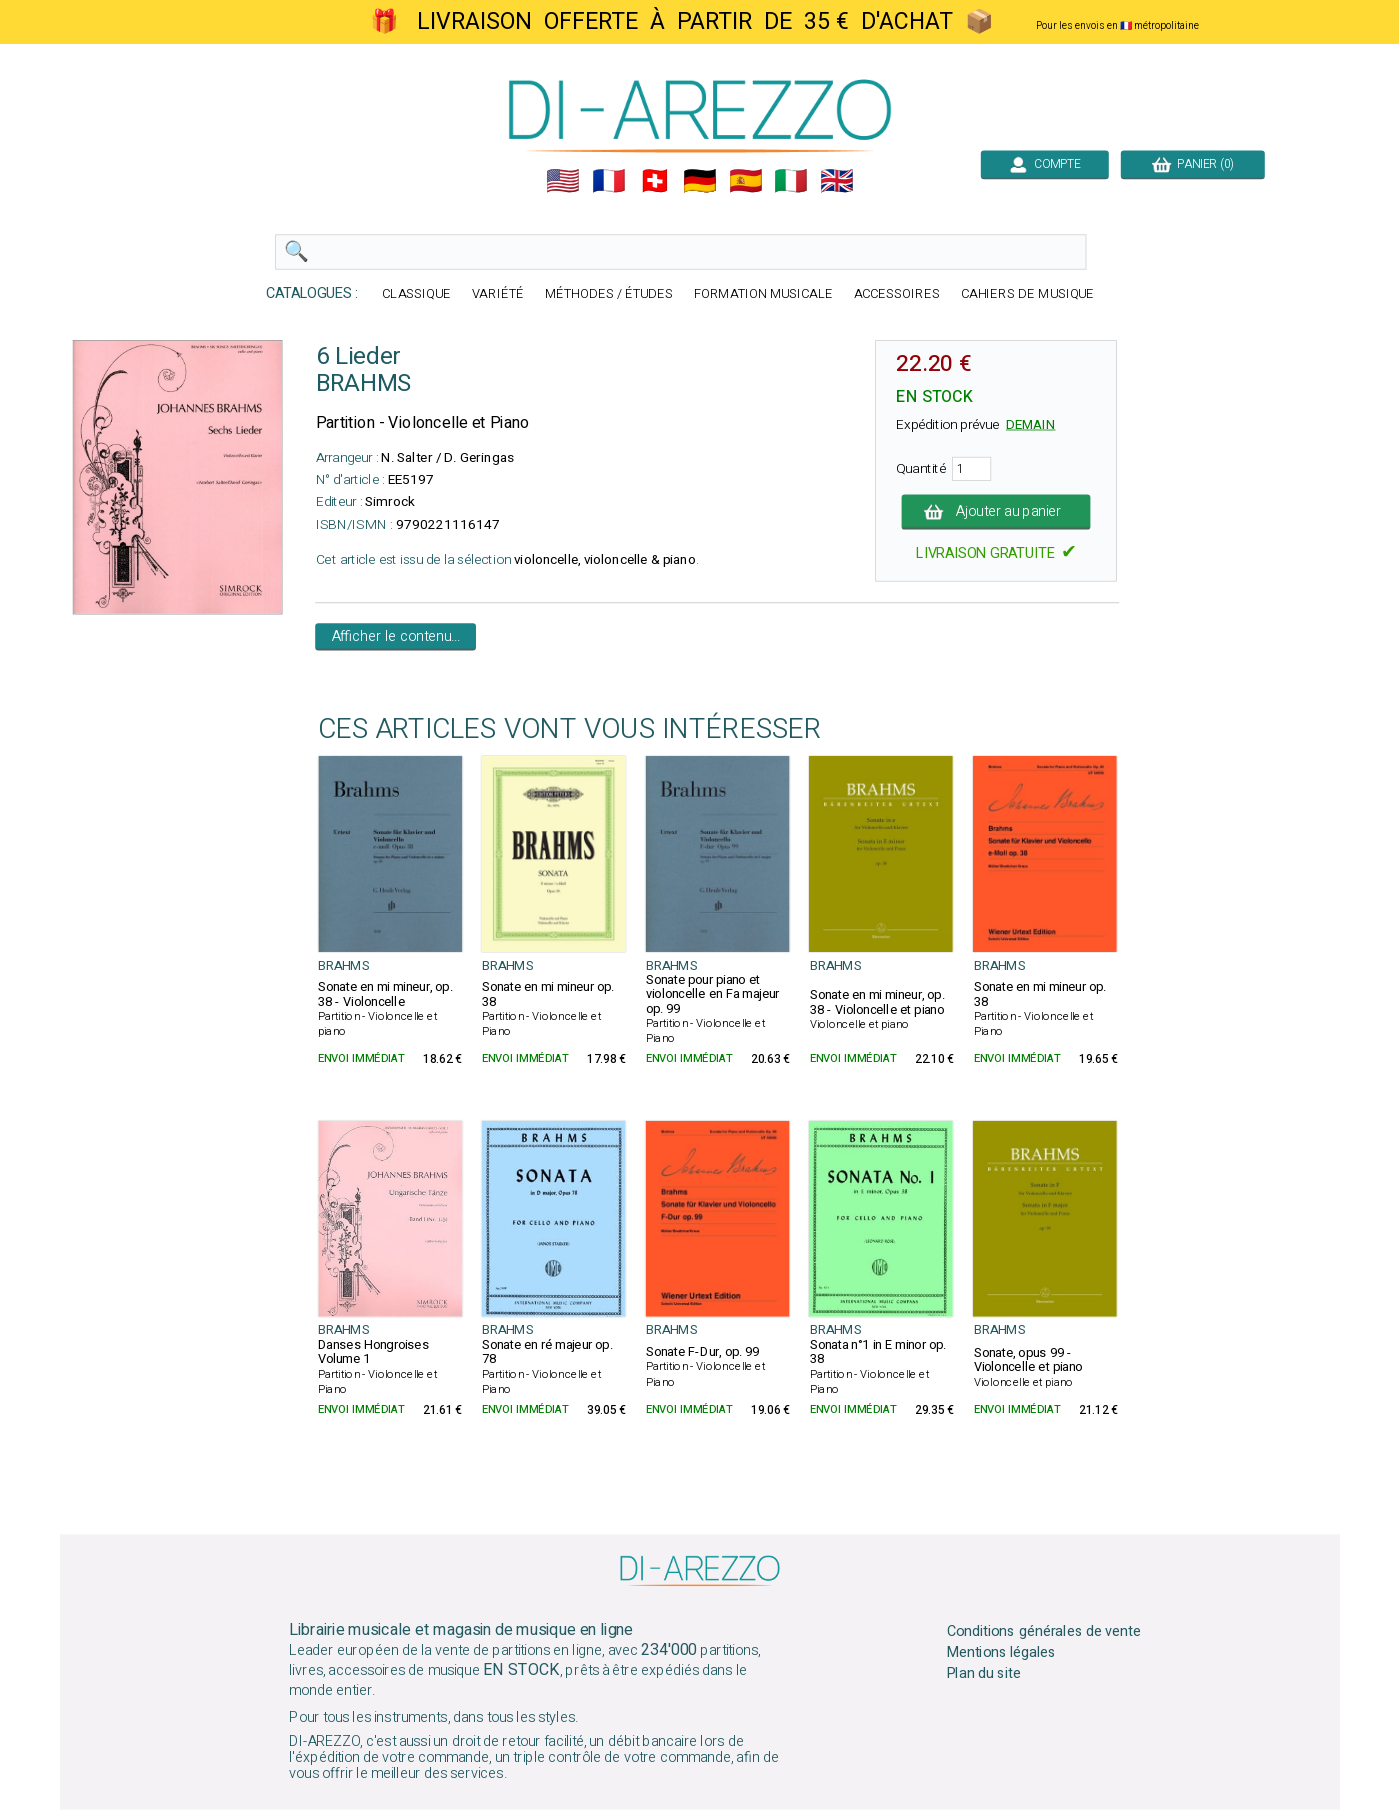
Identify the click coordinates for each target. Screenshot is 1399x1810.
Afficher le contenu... (395, 637)
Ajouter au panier (995, 512)
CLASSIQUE (416, 294)
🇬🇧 (837, 181)
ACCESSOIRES (896, 294)
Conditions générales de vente (1043, 1632)
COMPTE (1044, 164)
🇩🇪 (700, 181)
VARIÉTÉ (498, 294)
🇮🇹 (791, 181)
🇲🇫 (609, 181)
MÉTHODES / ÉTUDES (608, 294)
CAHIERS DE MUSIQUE (1027, 294)
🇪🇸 (745, 181)
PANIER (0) (1192, 164)
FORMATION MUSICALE (762, 294)
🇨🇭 (654, 181)
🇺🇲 (563, 181)
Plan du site (983, 1673)
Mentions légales (1001, 1653)
